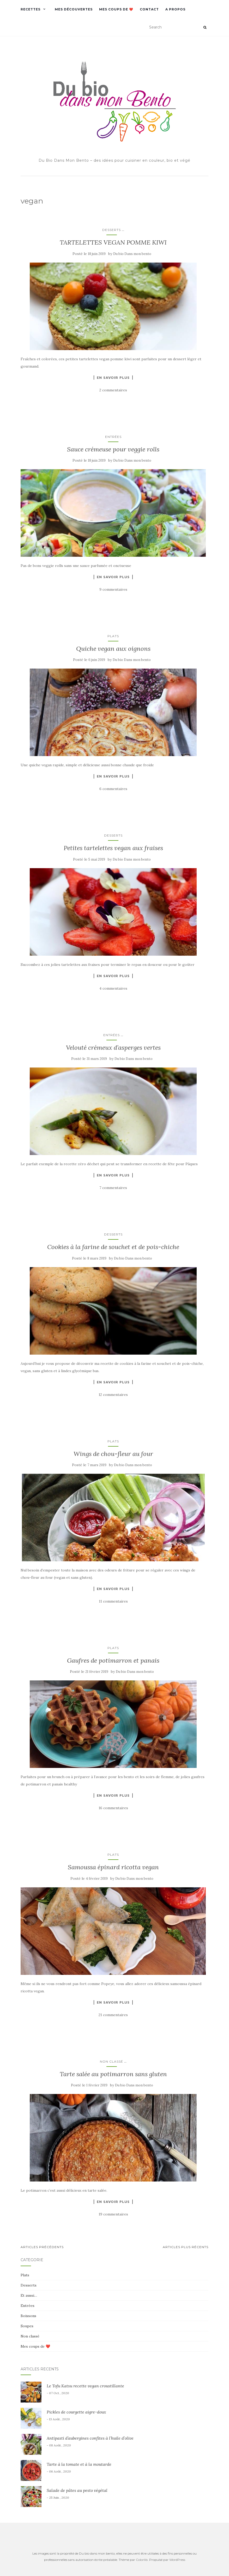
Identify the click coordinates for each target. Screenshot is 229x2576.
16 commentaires (113, 1808)
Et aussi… (29, 2295)
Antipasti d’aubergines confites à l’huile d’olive (90, 2438)
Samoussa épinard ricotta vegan (113, 1867)
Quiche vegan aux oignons (113, 649)
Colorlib (142, 2560)
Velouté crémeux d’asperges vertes (113, 1047)
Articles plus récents (185, 2247)
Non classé (111, 2061)
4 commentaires (113, 988)
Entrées (113, 437)
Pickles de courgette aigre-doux (76, 2412)
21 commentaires (113, 2014)
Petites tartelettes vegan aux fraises (113, 848)
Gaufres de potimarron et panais (113, 1660)
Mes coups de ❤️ (116, 9)
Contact (149, 9)
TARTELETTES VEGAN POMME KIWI (113, 242)
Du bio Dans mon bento (132, 254)
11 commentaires (113, 1601)
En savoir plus (113, 377)
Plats (113, 636)
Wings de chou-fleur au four (113, 1454)
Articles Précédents (42, 2247)
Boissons (28, 2315)
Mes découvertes (74, 9)
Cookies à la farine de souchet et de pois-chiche (113, 1247)
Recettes (30, 9)
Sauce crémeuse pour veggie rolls (113, 449)
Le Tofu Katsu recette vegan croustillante (85, 2385)
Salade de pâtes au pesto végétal (77, 2490)
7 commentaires (113, 1187)
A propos (175, 9)
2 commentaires (113, 390)
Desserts (111, 230)
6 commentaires (113, 788)
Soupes (27, 2326)
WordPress (177, 2560)
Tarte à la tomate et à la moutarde (79, 2464)
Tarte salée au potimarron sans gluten (113, 2074)
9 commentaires (113, 589)
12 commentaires (113, 1394)
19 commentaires (113, 2214)
